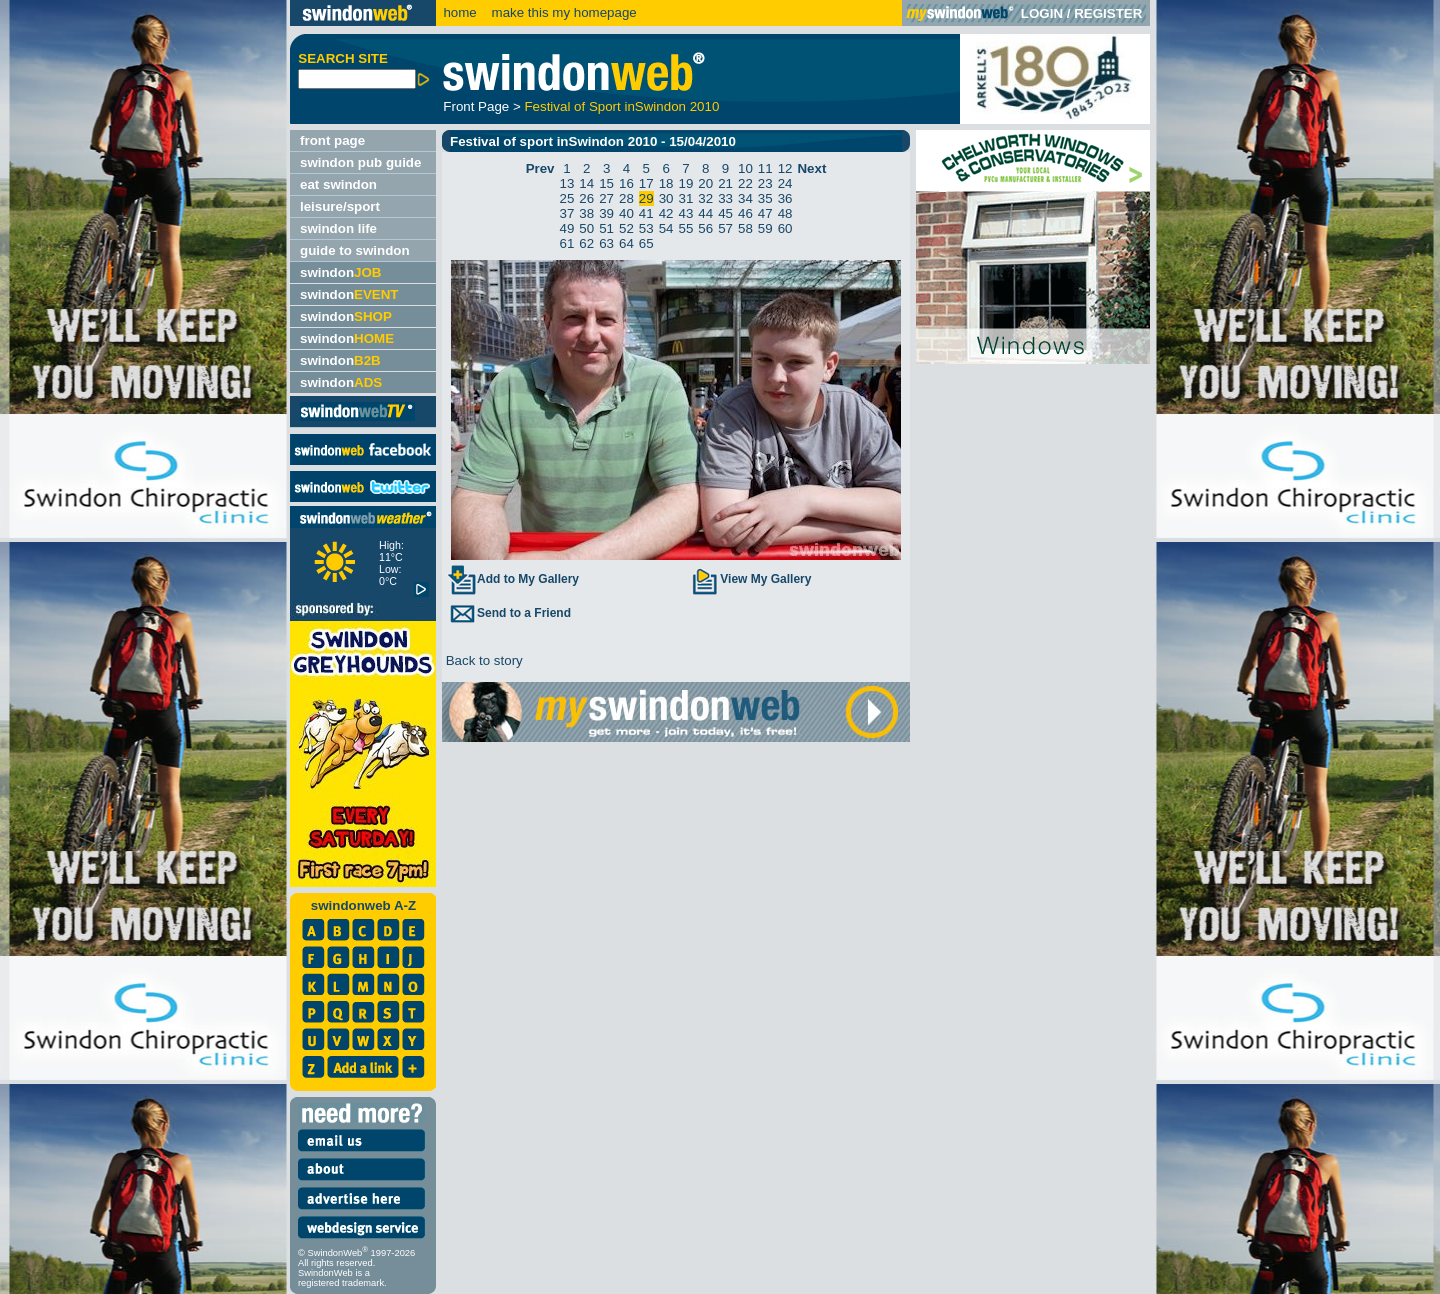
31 (686, 198)
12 (785, 168)
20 (705, 183)
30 (666, 198)
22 (745, 183)
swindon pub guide (360, 162)
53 (646, 228)
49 (567, 228)
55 (686, 228)
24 (785, 183)
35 (765, 198)
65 (646, 243)
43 (686, 213)
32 (705, 198)
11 (765, 168)
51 (606, 228)
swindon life (338, 228)
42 (666, 213)
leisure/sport (340, 206)
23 (765, 183)
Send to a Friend (509, 613)
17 (646, 183)
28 (626, 198)
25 (567, 198)
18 (666, 183)
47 (765, 213)
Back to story (482, 660)
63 (606, 243)
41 (646, 213)
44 (705, 213)
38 (586, 213)
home (459, 12)
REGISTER (1108, 13)
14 (586, 183)
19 (686, 183)
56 (705, 228)
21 (725, 183)
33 (725, 198)
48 (785, 213)
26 (586, 198)
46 (745, 213)
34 (745, 198)
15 (606, 183)
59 (765, 228)
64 (626, 243)
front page (332, 140)
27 (606, 198)
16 (626, 183)
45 (725, 213)
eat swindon (338, 184)
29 (646, 198)
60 (785, 228)
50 (586, 228)
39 (606, 213)
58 (745, 228)
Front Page (476, 106)
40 (626, 213)
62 (586, 243)
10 (745, 168)
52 (626, 228)
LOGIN (1042, 13)
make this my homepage (562, 12)
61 (567, 243)
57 (725, 228)
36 (785, 198)
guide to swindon (355, 250)
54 (666, 228)
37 (567, 213)
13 (567, 183)
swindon (340, 272)
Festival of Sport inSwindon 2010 (621, 106)
